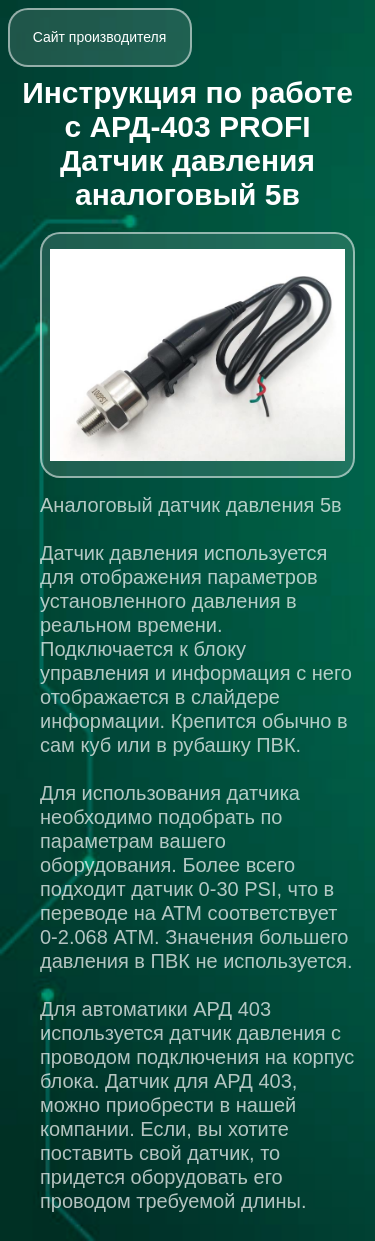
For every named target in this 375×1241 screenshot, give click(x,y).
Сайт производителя (100, 37)
